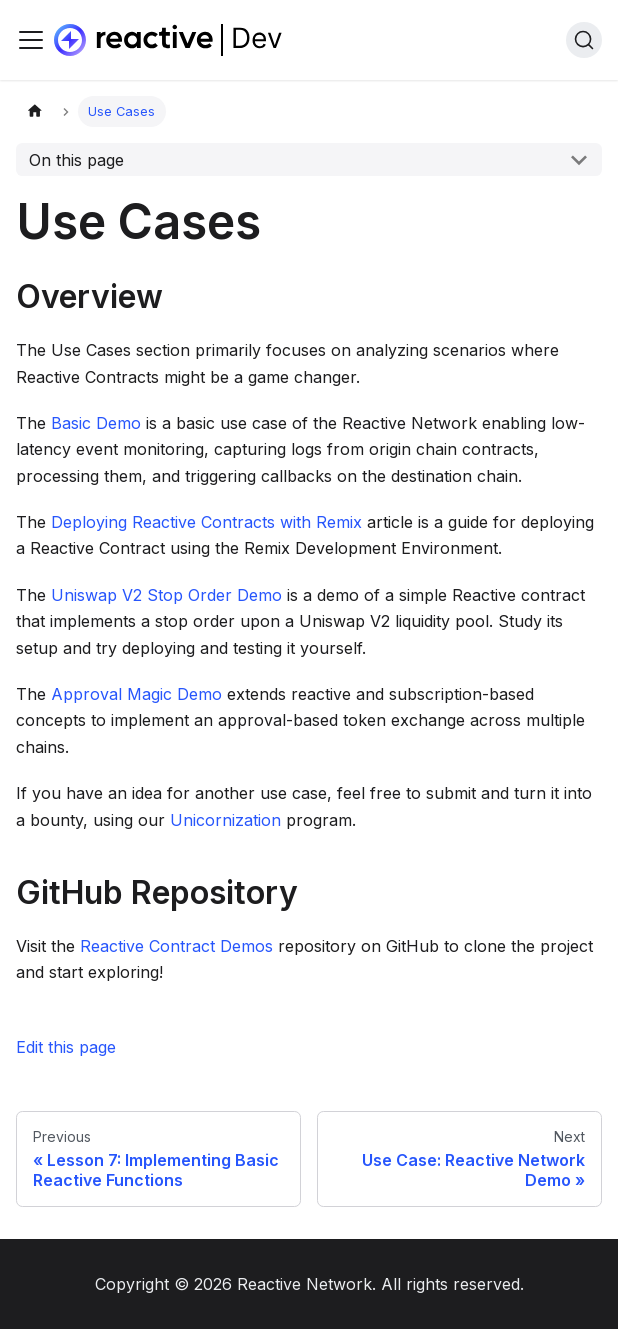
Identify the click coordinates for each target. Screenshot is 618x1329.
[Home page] (35, 111)
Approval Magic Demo (136, 694)
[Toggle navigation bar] (31, 40)
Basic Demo (96, 423)
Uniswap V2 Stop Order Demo (166, 595)
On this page (76, 160)
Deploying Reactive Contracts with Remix (206, 522)
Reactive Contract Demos (176, 946)
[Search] (584, 40)
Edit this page (66, 1047)
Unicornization (225, 820)
